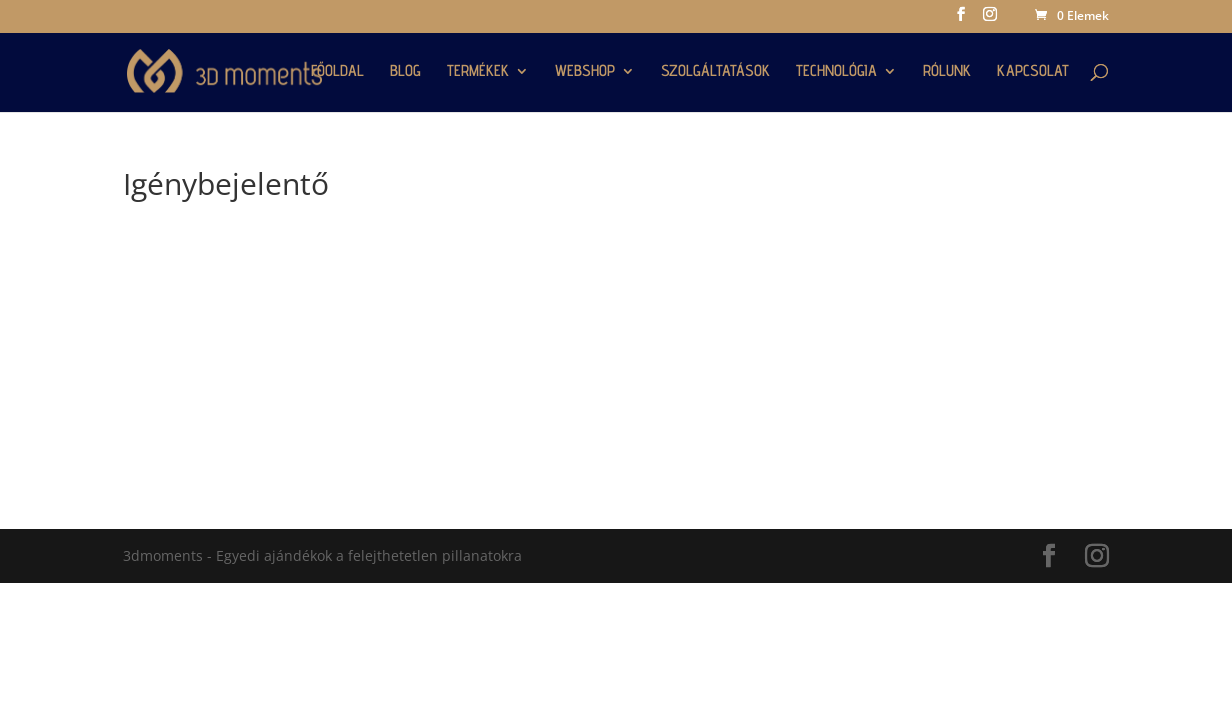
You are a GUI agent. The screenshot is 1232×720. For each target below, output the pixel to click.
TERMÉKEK (478, 72)
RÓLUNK (947, 72)
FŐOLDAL (337, 72)
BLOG (405, 72)
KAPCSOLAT (1033, 72)
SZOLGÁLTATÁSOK (715, 72)
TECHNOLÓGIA (836, 72)
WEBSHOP (585, 72)
